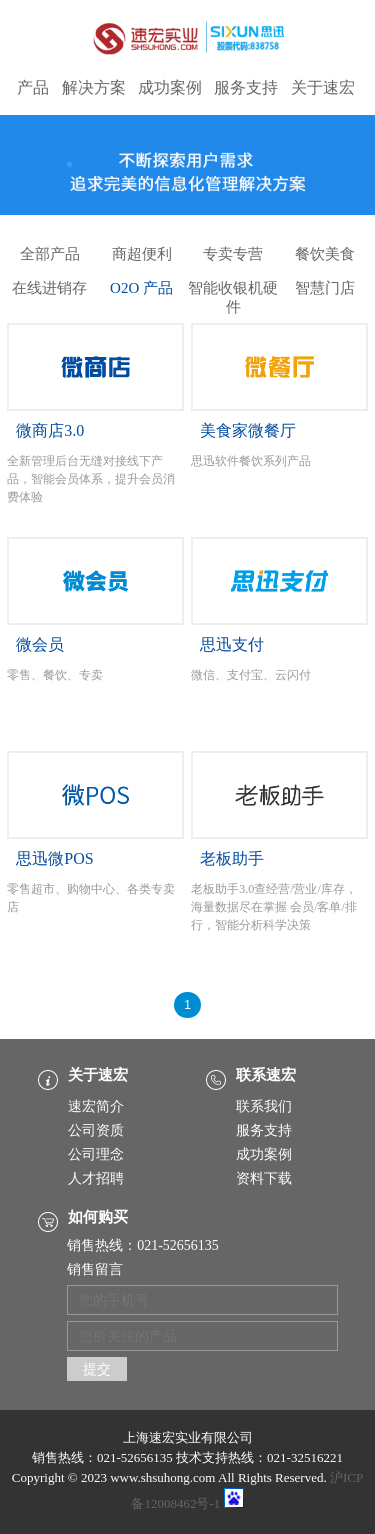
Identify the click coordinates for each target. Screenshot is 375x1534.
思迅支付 (232, 644)
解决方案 (94, 88)
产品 (33, 88)
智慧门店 (325, 288)
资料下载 (264, 1178)
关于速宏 (323, 88)
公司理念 (96, 1154)
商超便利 (142, 254)
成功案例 (170, 88)
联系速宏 (266, 1075)
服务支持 (246, 88)
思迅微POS (54, 858)
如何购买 (98, 1217)
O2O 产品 (141, 288)
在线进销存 (49, 288)
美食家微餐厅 (248, 430)
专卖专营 (233, 254)
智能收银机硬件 (233, 291)
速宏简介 (96, 1106)
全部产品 (50, 254)
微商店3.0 (50, 430)
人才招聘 (96, 1178)
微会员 (40, 644)
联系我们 (264, 1106)
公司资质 (96, 1130)
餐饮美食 (325, 254)
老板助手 (232, 858)
